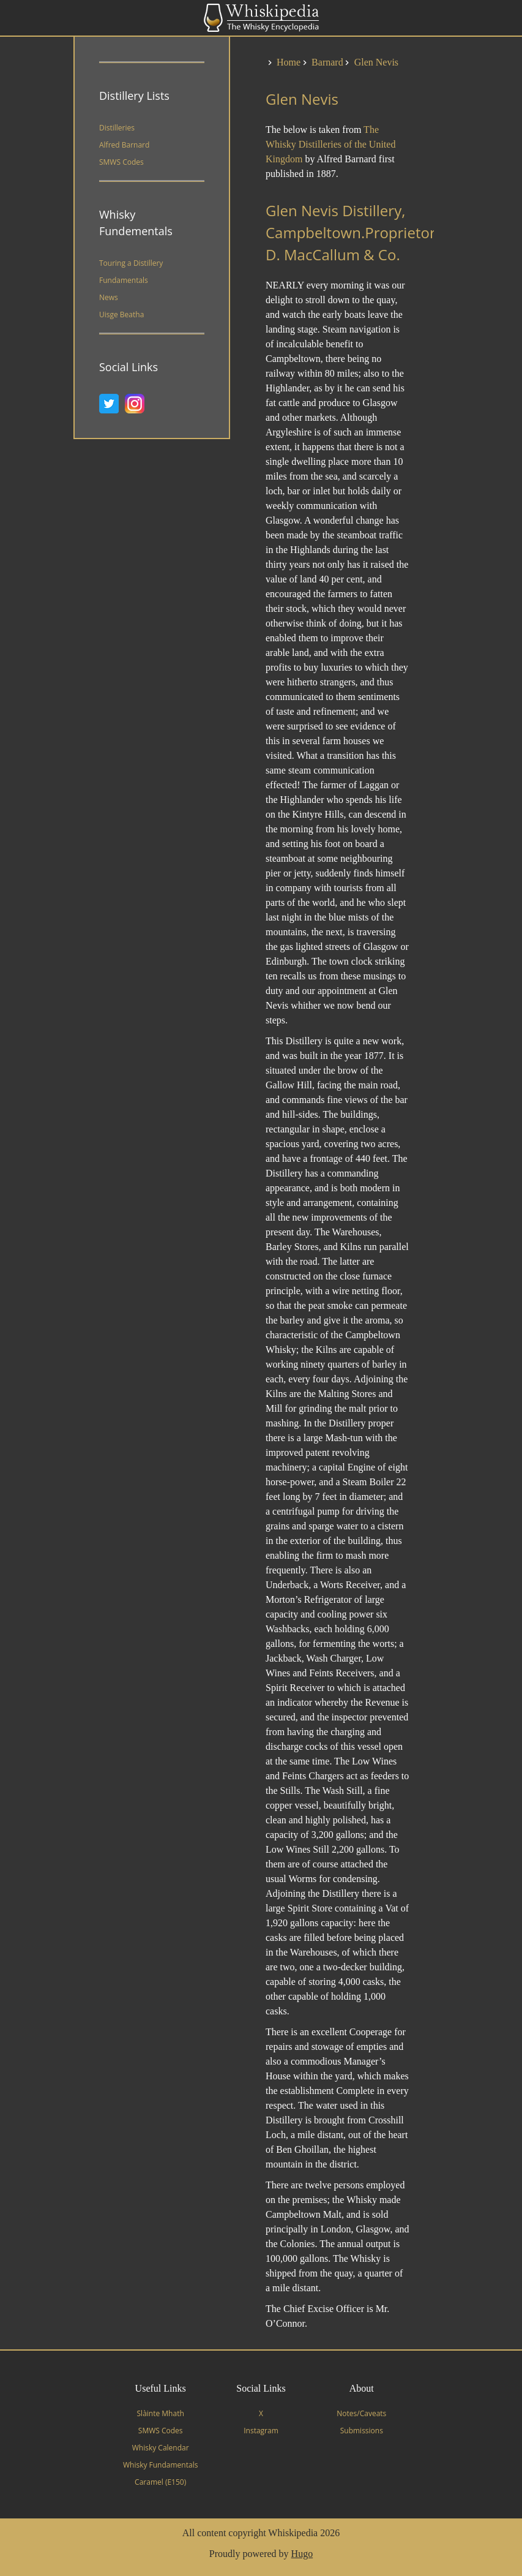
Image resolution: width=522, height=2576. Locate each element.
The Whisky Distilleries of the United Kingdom (330, 144)
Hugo (302, 2553)
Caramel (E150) (160, 2482)
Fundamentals (123, 280)
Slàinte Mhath (160, 2413)
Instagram (261, 2430)
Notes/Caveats (361, 2413)
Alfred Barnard (124, 145)
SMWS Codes (121, 162)
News (108, 297)
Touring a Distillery (131, 263)
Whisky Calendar (160, 2447)
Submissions (361, 2430)
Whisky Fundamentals (160, 2465)
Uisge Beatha (121, 314)
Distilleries (117, 127)
